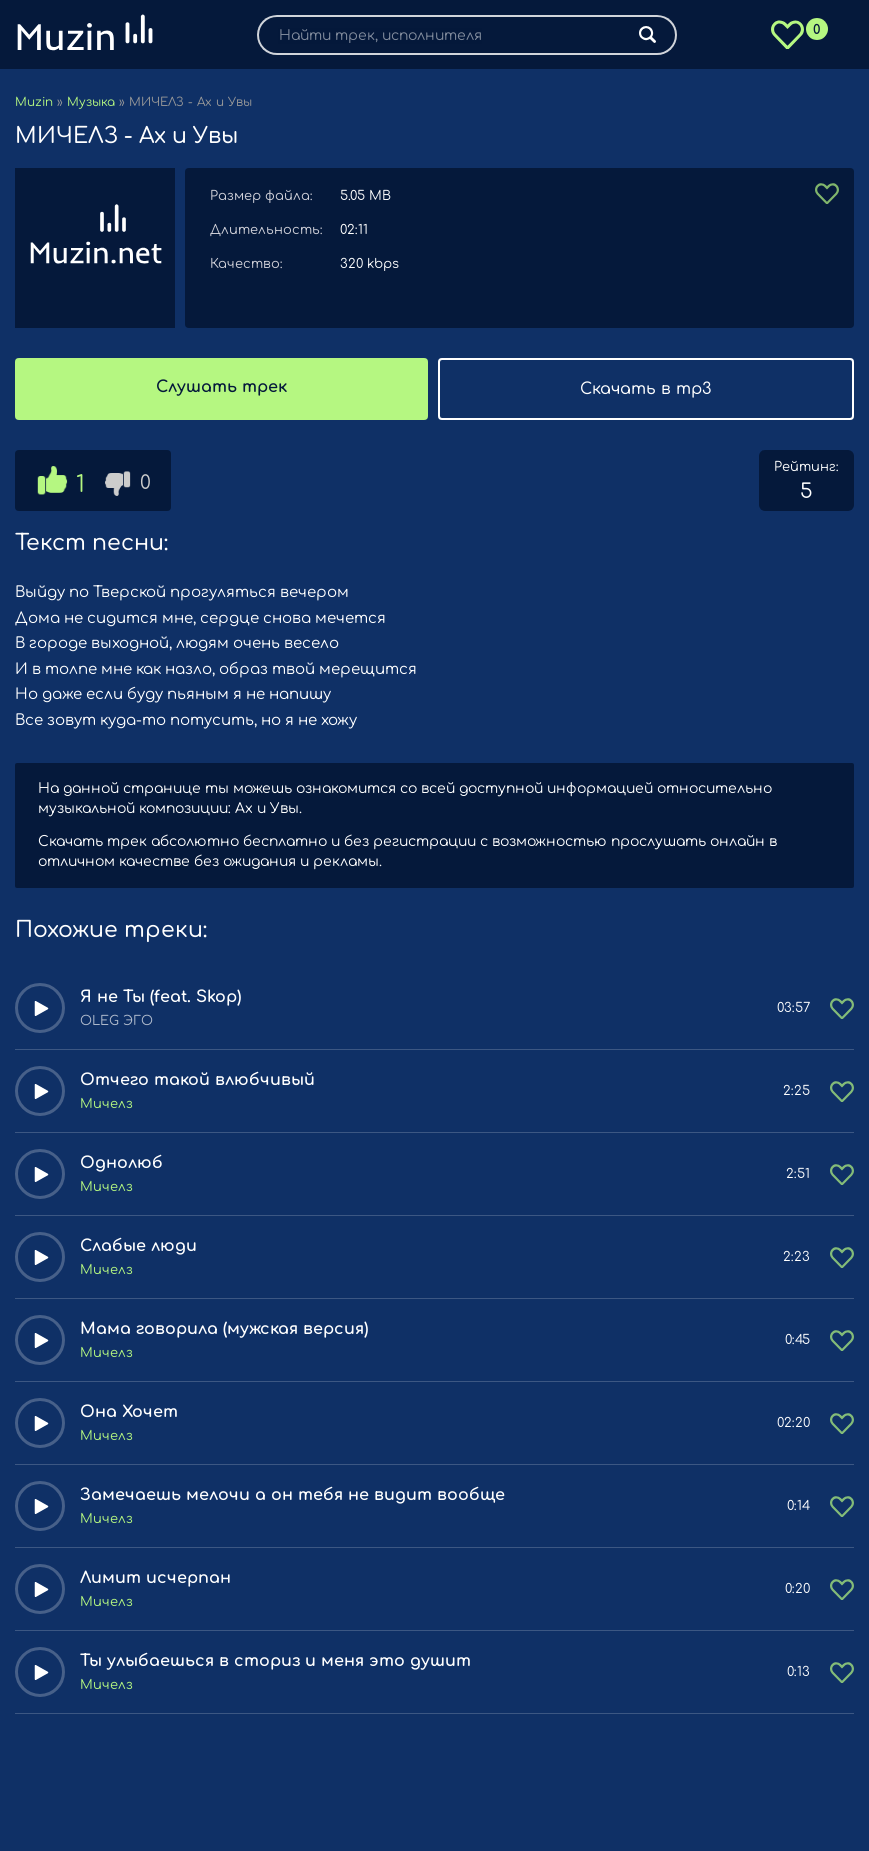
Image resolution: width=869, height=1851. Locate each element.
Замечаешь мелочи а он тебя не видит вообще (292, 1495)
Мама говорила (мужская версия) (224, 1329)
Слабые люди (138, 1246)
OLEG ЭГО (116, 1021)
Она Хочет (129, 1412)
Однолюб (121, 1163)
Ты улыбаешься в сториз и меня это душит (275, 1661)
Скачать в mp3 (645, 389)
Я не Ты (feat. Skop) (160, 997)
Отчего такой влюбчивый (197, 1080)
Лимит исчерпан (155, 1578)
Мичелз (106, 1104)
